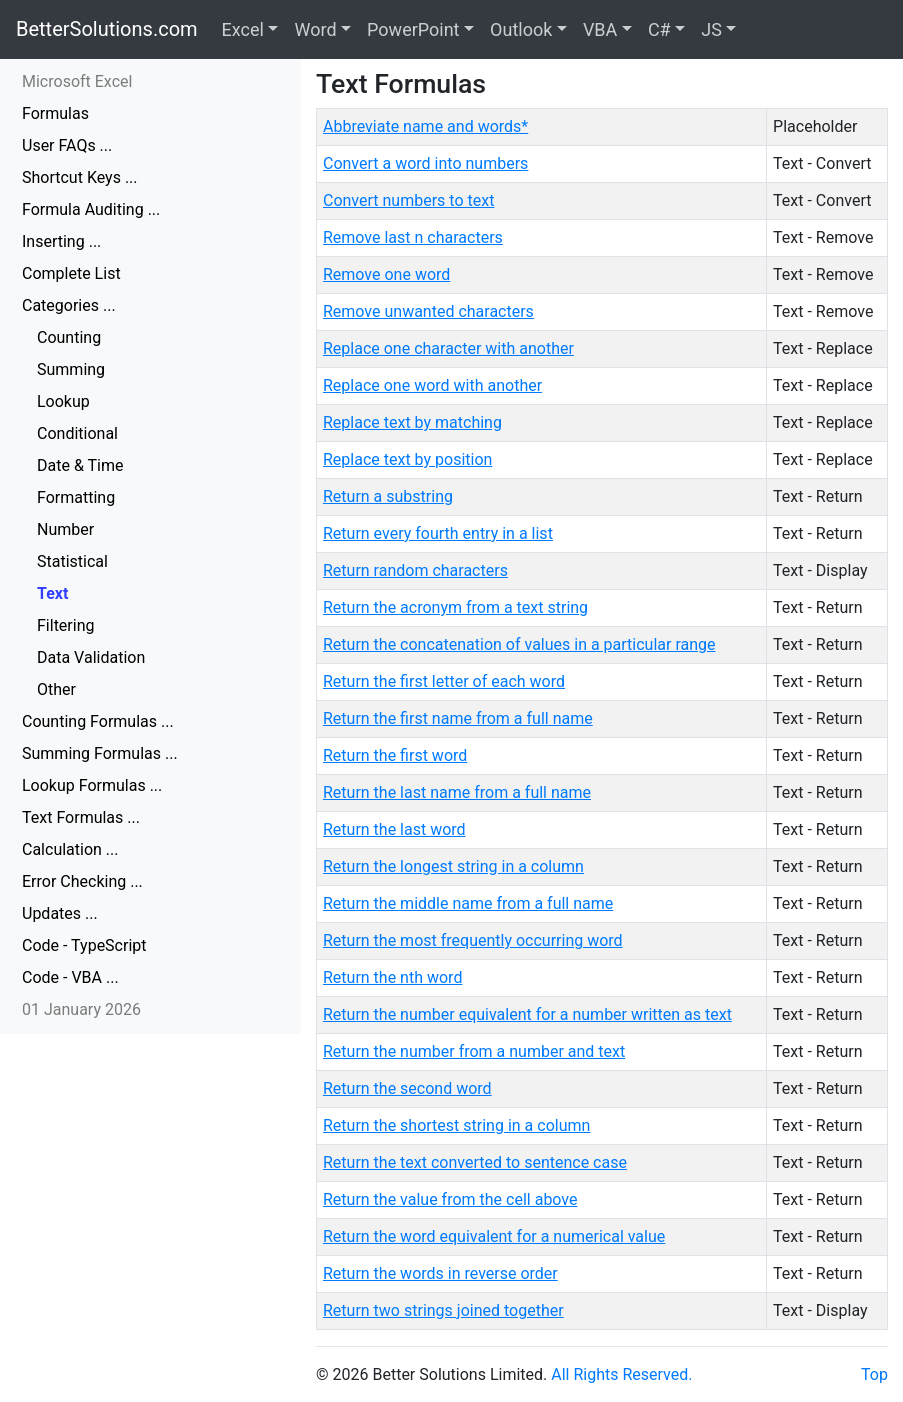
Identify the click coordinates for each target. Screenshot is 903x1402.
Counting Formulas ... (98, 721)
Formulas (55, 113)
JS (711, 29)
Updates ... (60, 913)
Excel (243, 29)
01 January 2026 (81, 1009)
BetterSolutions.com (107, 29)
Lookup (63, 401)
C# (659, 29)
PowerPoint (413, 29)
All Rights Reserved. (621, 1374)
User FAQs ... (67, 145)
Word (315, 29)
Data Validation (91, 657)
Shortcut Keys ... (80, 177)
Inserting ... (61, 241)
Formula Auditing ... (91, 209)
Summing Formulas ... (100, 753)
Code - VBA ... (70, 977)
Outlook (521, 29)
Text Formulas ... (81, 817)
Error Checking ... (82, 881)
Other (56, 689)
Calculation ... (70, 849)
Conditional (77, 433)
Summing (71, 369)
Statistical (72, 561)
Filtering (65, 625)
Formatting (76, 497)
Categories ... (69, 305)
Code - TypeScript (84, 945)
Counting (69, 337)
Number (65, 529)
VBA (600, 29)
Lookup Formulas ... (92, 785)
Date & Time (80, 465)
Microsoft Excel (77, 81)
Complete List (71, 273)
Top (874, 1374)
